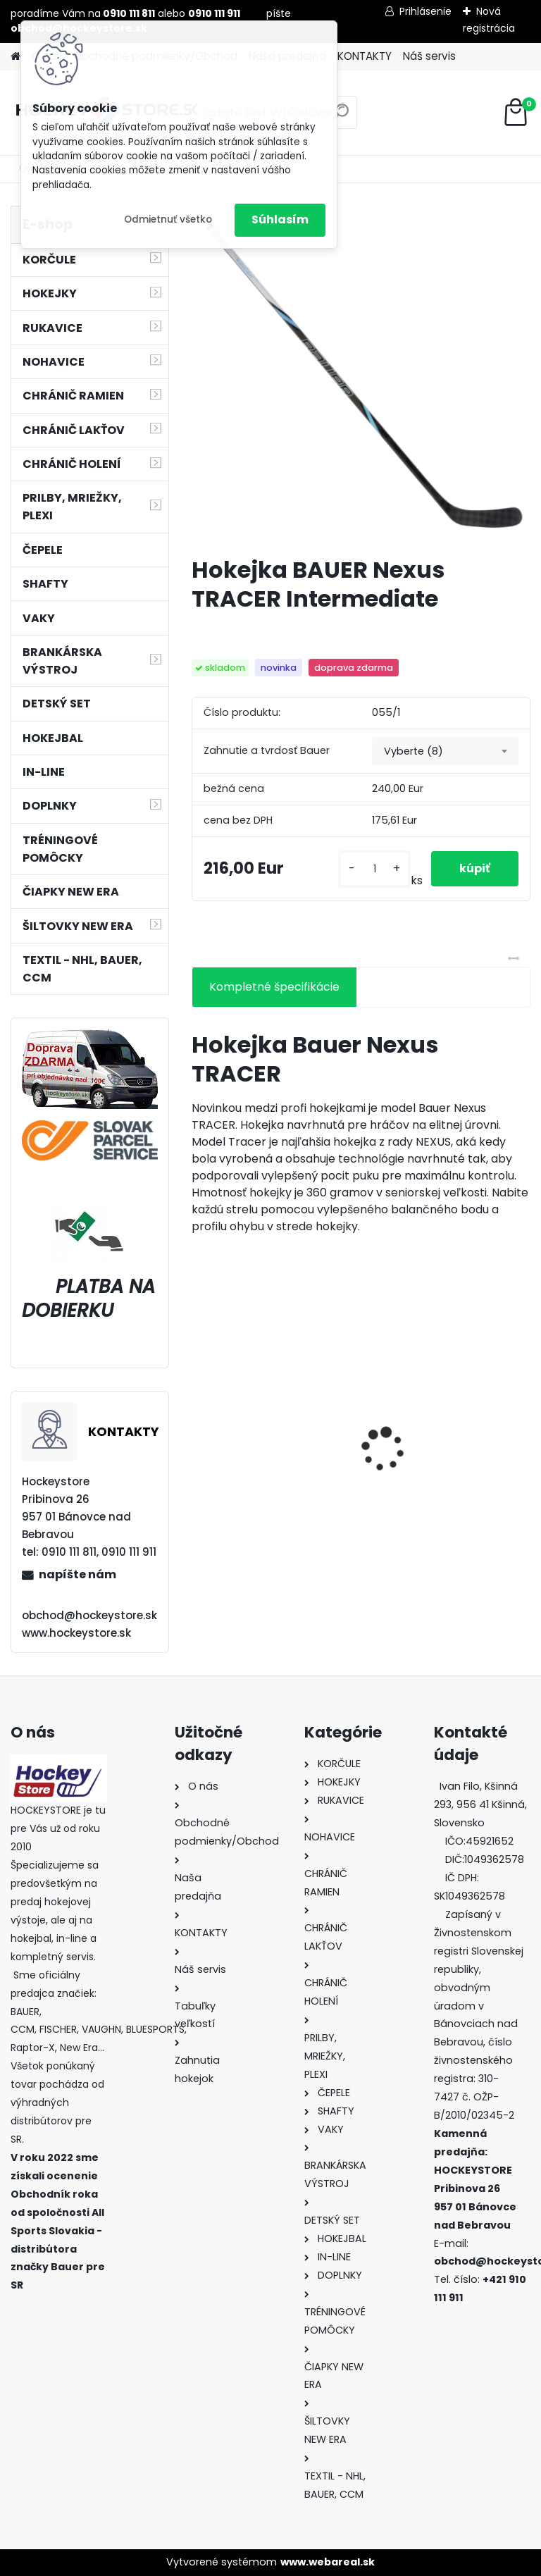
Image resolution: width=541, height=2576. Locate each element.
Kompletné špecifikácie (274, 987)
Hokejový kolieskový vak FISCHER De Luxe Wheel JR (444, 1473)
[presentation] (199, 1425)
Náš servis (429, 56)
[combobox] (445, 751)
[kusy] (374, 869)
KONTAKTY (364, 56)
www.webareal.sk (327, 2562)
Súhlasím (280, 219)
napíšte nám (77, 1574)
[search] (340, 117)
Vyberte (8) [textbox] (413, 751)
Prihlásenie (425, 11)
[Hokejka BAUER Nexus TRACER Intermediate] (361, 375)
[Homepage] (15, 56)
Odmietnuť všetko (168, 219)
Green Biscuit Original (261, 1469)
